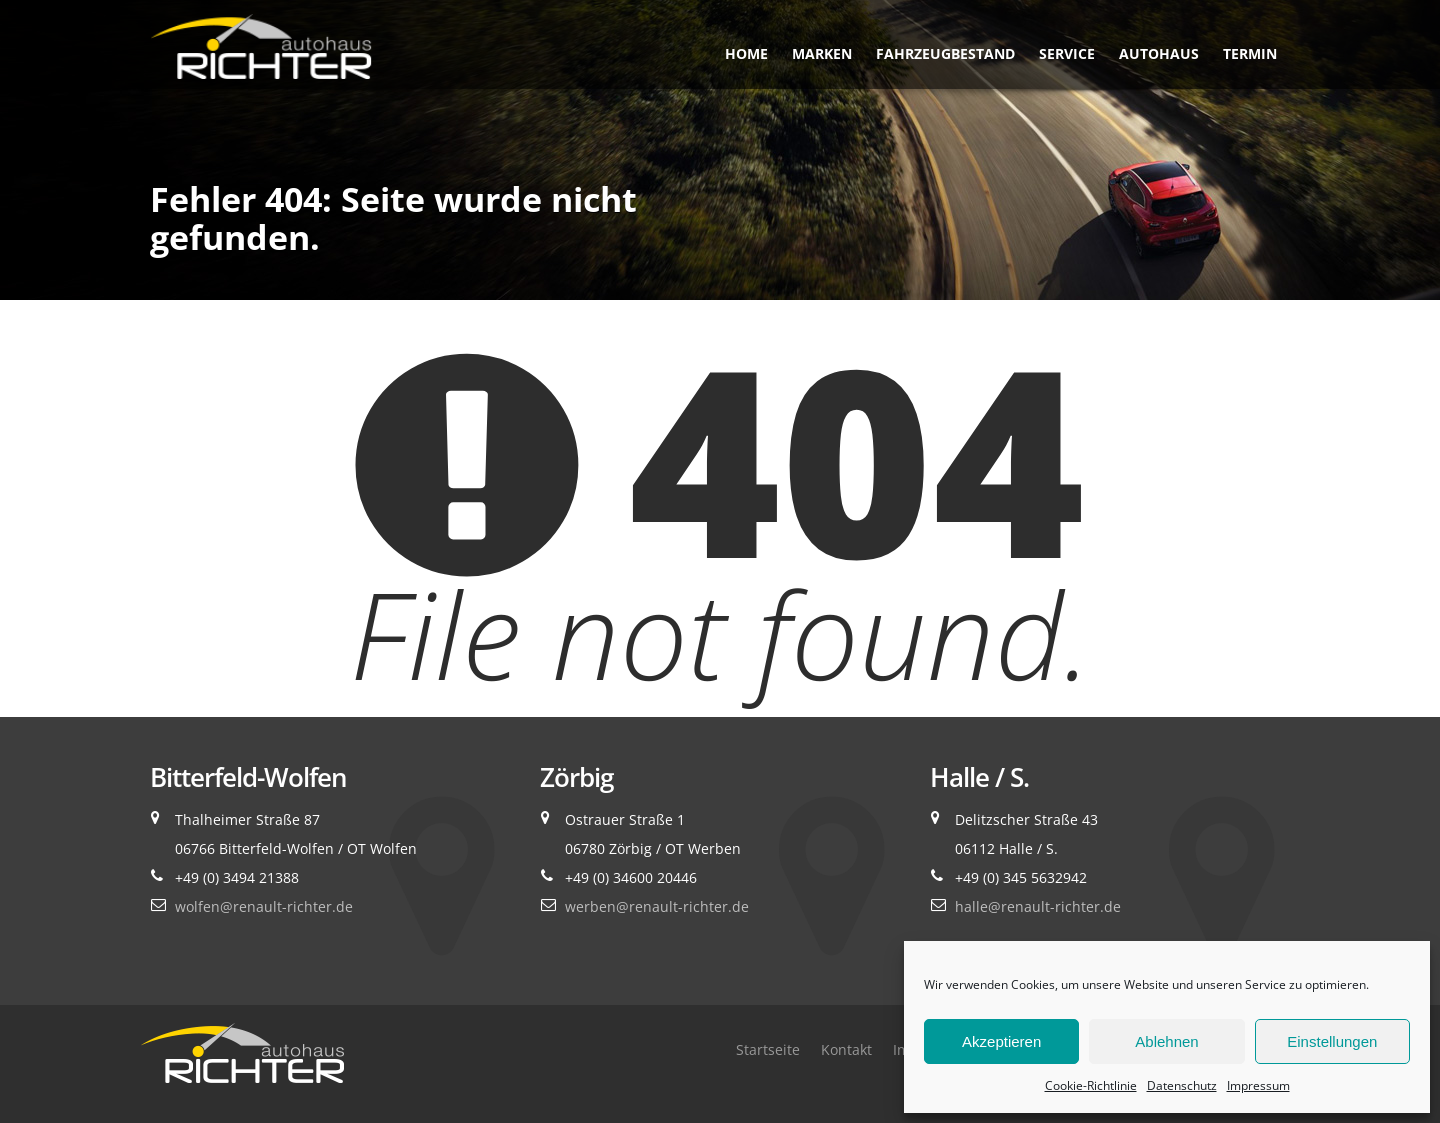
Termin (1250, 53)
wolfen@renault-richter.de (264, 906)
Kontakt (846, 1049)
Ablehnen (1166, 1041)
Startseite (768, 1049)
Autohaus (1159, 53)
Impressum (1258, 1085)
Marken (822, 53)
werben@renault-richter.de (657, 906)
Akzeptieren (1001, 1041)
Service (1067, 53)
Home (746, 53)
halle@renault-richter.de (1038, 906)
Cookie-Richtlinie (1091, 1085)
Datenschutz (1182, 1085)
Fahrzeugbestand (945, 53)
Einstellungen (1332, 1041)
